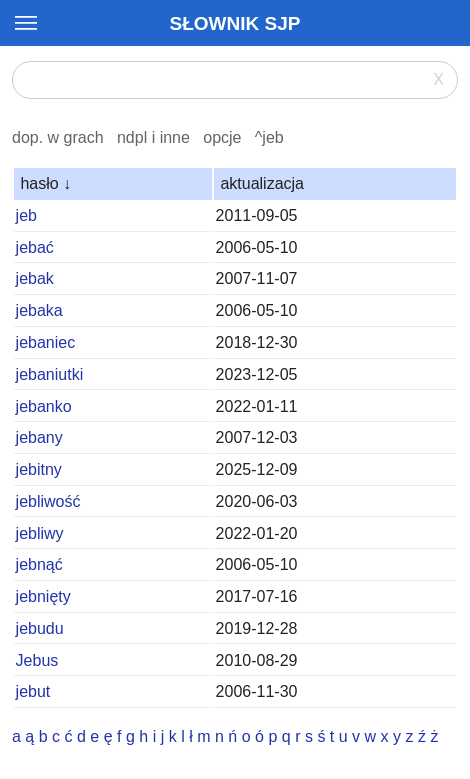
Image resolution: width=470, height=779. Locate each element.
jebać (35, 247)
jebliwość (48, 501)
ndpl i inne (153, 137)
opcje (222, 137)
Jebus (37, 660)
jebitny (39, 469)
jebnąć (39, 564)
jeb (26, 215)
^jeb (269, 137)
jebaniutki (50, 374)
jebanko (44, 406)
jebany (39, 437)
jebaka (39, 310)
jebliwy (40, 533)
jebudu (40, 628)
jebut (33, 691)
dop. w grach (58, 137)
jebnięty (43, 596)
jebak (35, 278)
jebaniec (46, 342)
